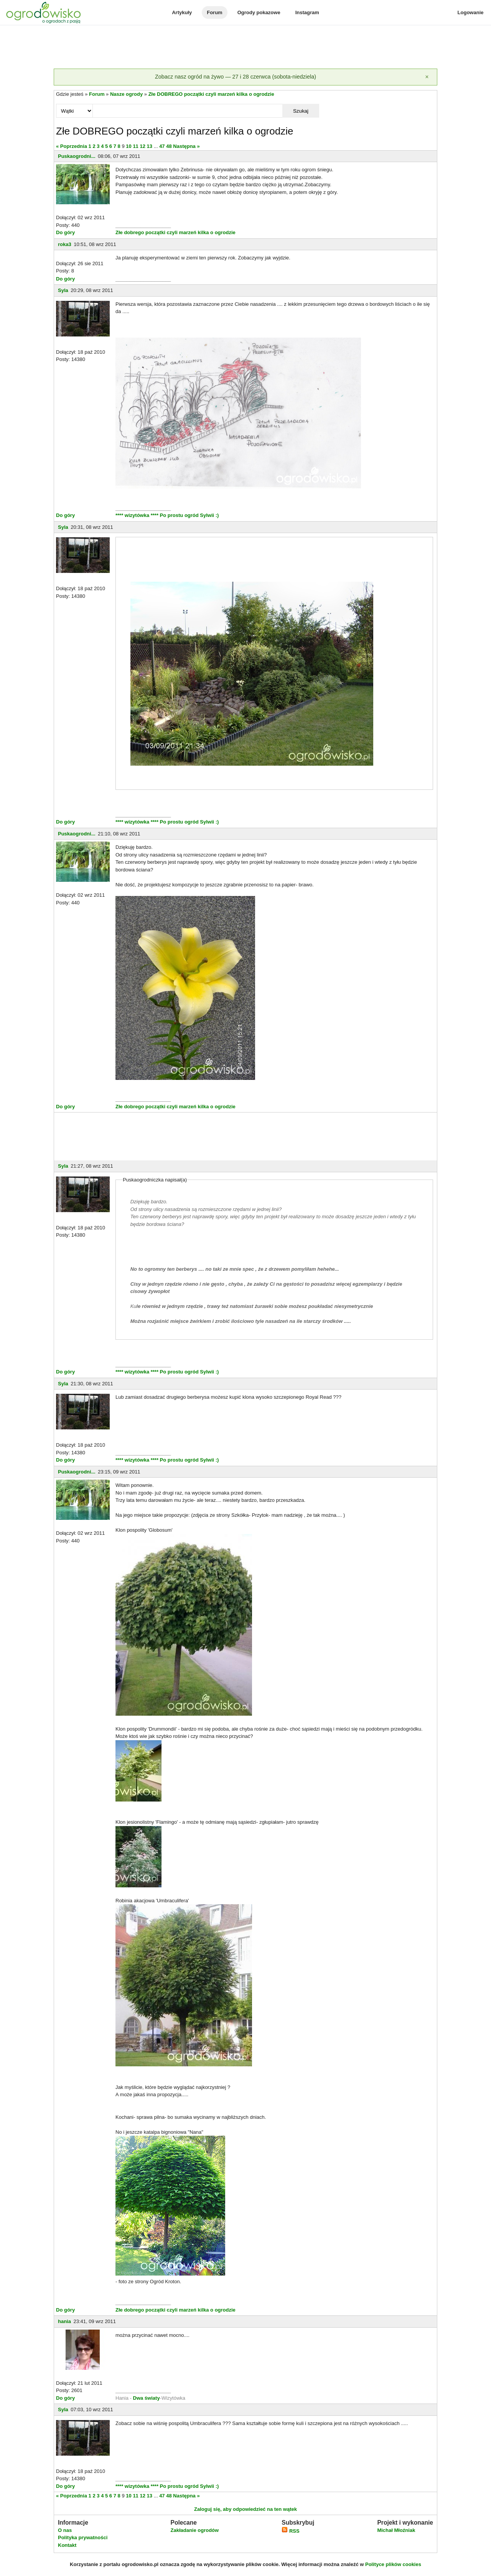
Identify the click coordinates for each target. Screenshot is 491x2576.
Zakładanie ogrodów (194, 2530)
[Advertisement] (245, 47)
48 (168, 146)
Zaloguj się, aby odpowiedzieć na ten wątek (245, 2509)
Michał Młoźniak (396, 2530)
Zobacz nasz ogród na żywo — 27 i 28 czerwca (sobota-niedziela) (235, 77)
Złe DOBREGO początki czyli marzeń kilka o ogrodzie (211, 94)
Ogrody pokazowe (258, 12)
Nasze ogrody (126, 94)
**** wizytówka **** (137, 515)
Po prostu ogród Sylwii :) (189, 515)
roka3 (64, 244)
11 (135, 146)
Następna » (186, 146)
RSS (290, 2531)
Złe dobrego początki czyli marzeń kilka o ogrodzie (175, 232)
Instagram (307, 12)
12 (142, 146)
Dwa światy (146, 2398)
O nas (65, 2530)
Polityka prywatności (82, 2537)
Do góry (65, 232)
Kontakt (67, 2545)
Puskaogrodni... (77, 156)
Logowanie (471, 12)
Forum (214, 12)
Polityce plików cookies (393, 2564)
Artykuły (182, 12)
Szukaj (300, 111)
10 (128, 146)
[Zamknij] (427, 77)
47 (162, 146)
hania (64, 2321)
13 (149, 146)
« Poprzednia (71, 146)
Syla (63, 290)
